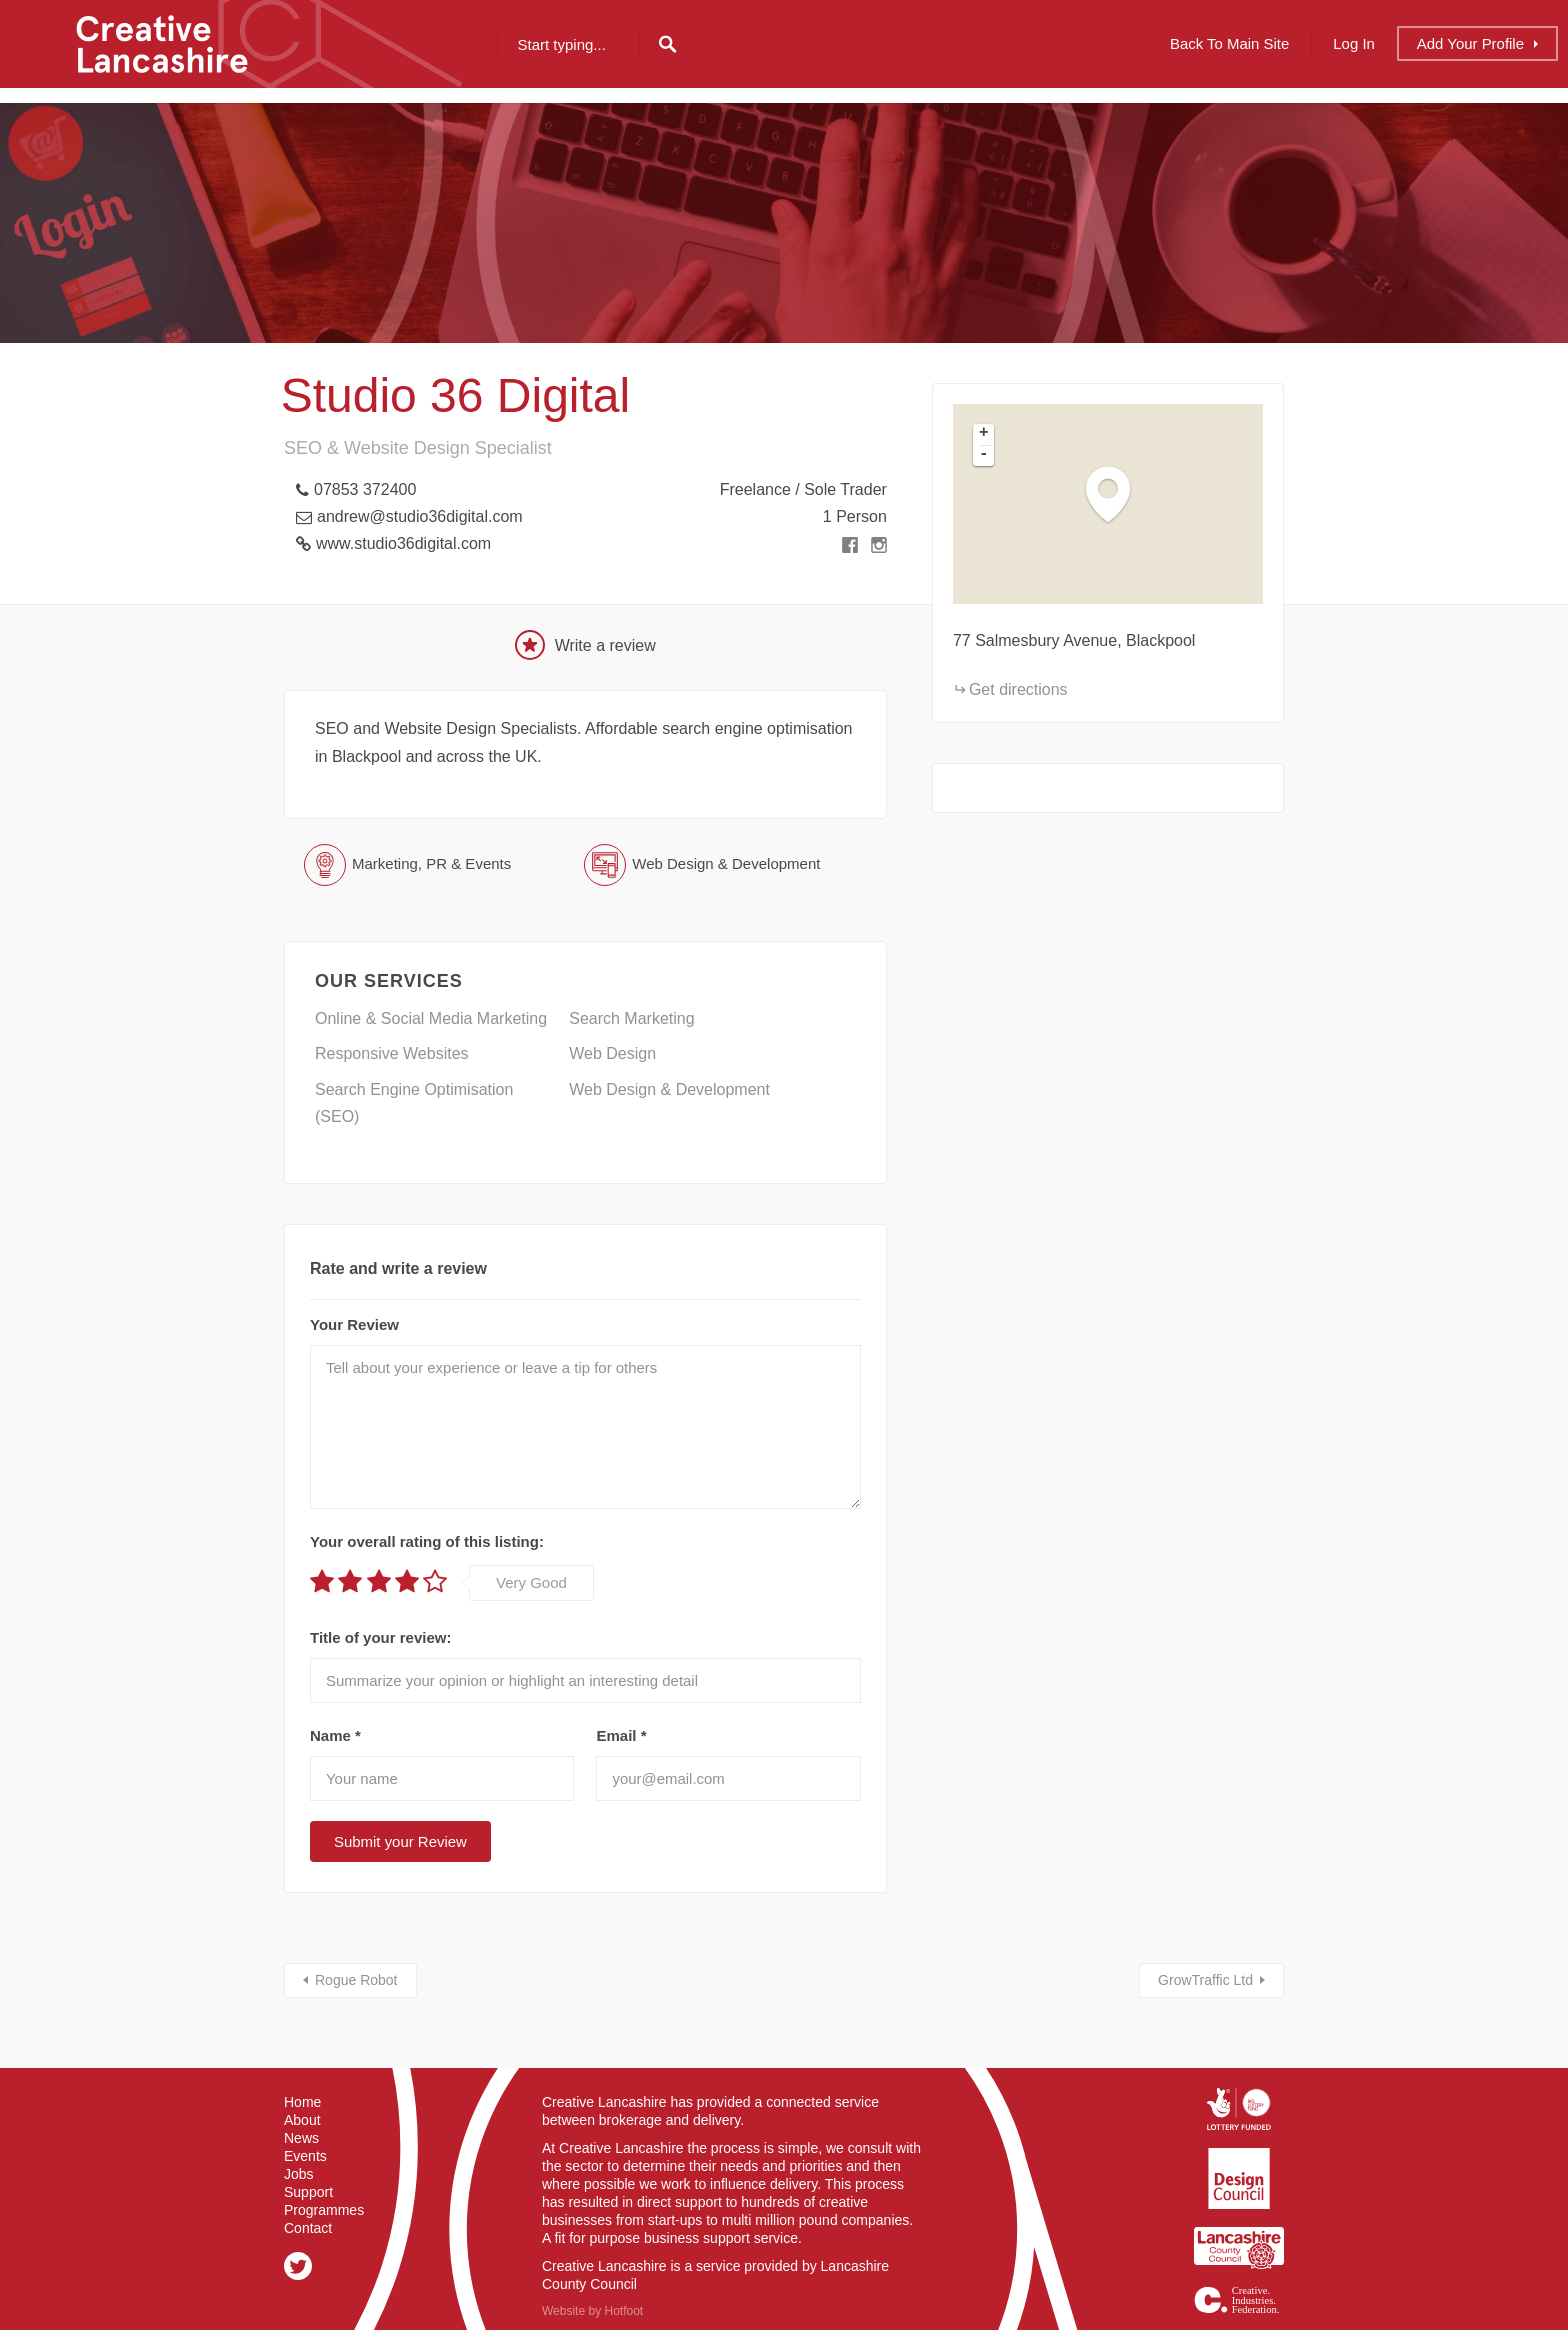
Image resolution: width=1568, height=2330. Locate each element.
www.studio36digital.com (403, 543)
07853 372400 (365, 489)
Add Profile (1470, 43)
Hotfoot (623, 2311)
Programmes (324, 2210)
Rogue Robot (356, 1980)
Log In (1354, 43)
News (301, 2138)
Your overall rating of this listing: (427, 1541)
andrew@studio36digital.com (420, 516)
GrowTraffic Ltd (1205, 1980)
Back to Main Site (1229, 43)
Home (302, 2102)
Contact (308, 2228)
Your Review (354, 1324)
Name (335, 1735)
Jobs (299, 2174)
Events (305, 2156)
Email (621, 1735)
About (302, 2120)
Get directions (1018, 689)
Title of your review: (380, 1637)
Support (308, 2192)
